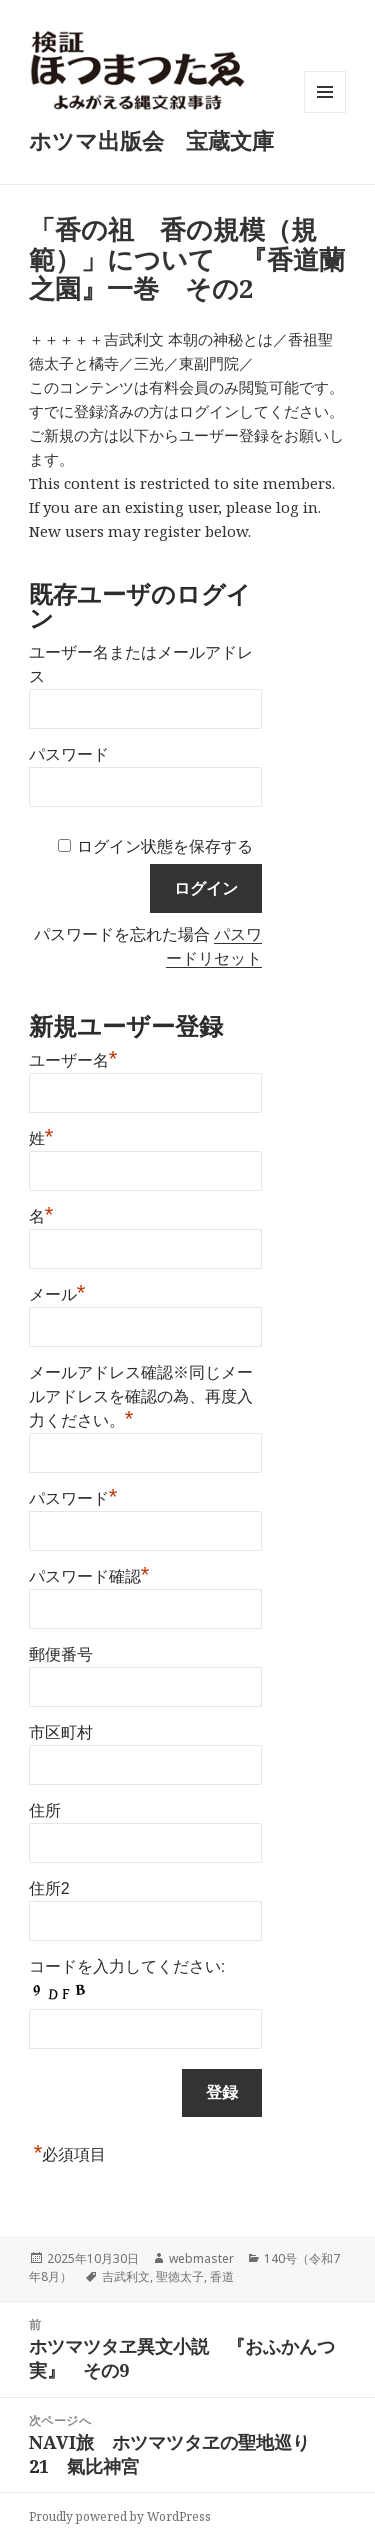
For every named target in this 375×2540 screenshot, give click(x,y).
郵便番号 (61, 1654)
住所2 (49, 1888)
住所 (45, 1810)
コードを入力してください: (127, 1966)
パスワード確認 (89, 1574)
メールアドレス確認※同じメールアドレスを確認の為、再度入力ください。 (141, 1396)
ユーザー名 (73, 1058)
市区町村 (61, 1732)
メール (57, 1292)
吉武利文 (126, 2276)
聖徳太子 (180, 2276)
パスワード (69, 754)
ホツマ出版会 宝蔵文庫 (151, 140)
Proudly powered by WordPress (120, 2516)
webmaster (201, 2258)
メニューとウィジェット (325, 112)
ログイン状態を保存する (165, 846)
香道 (222, 2276)
